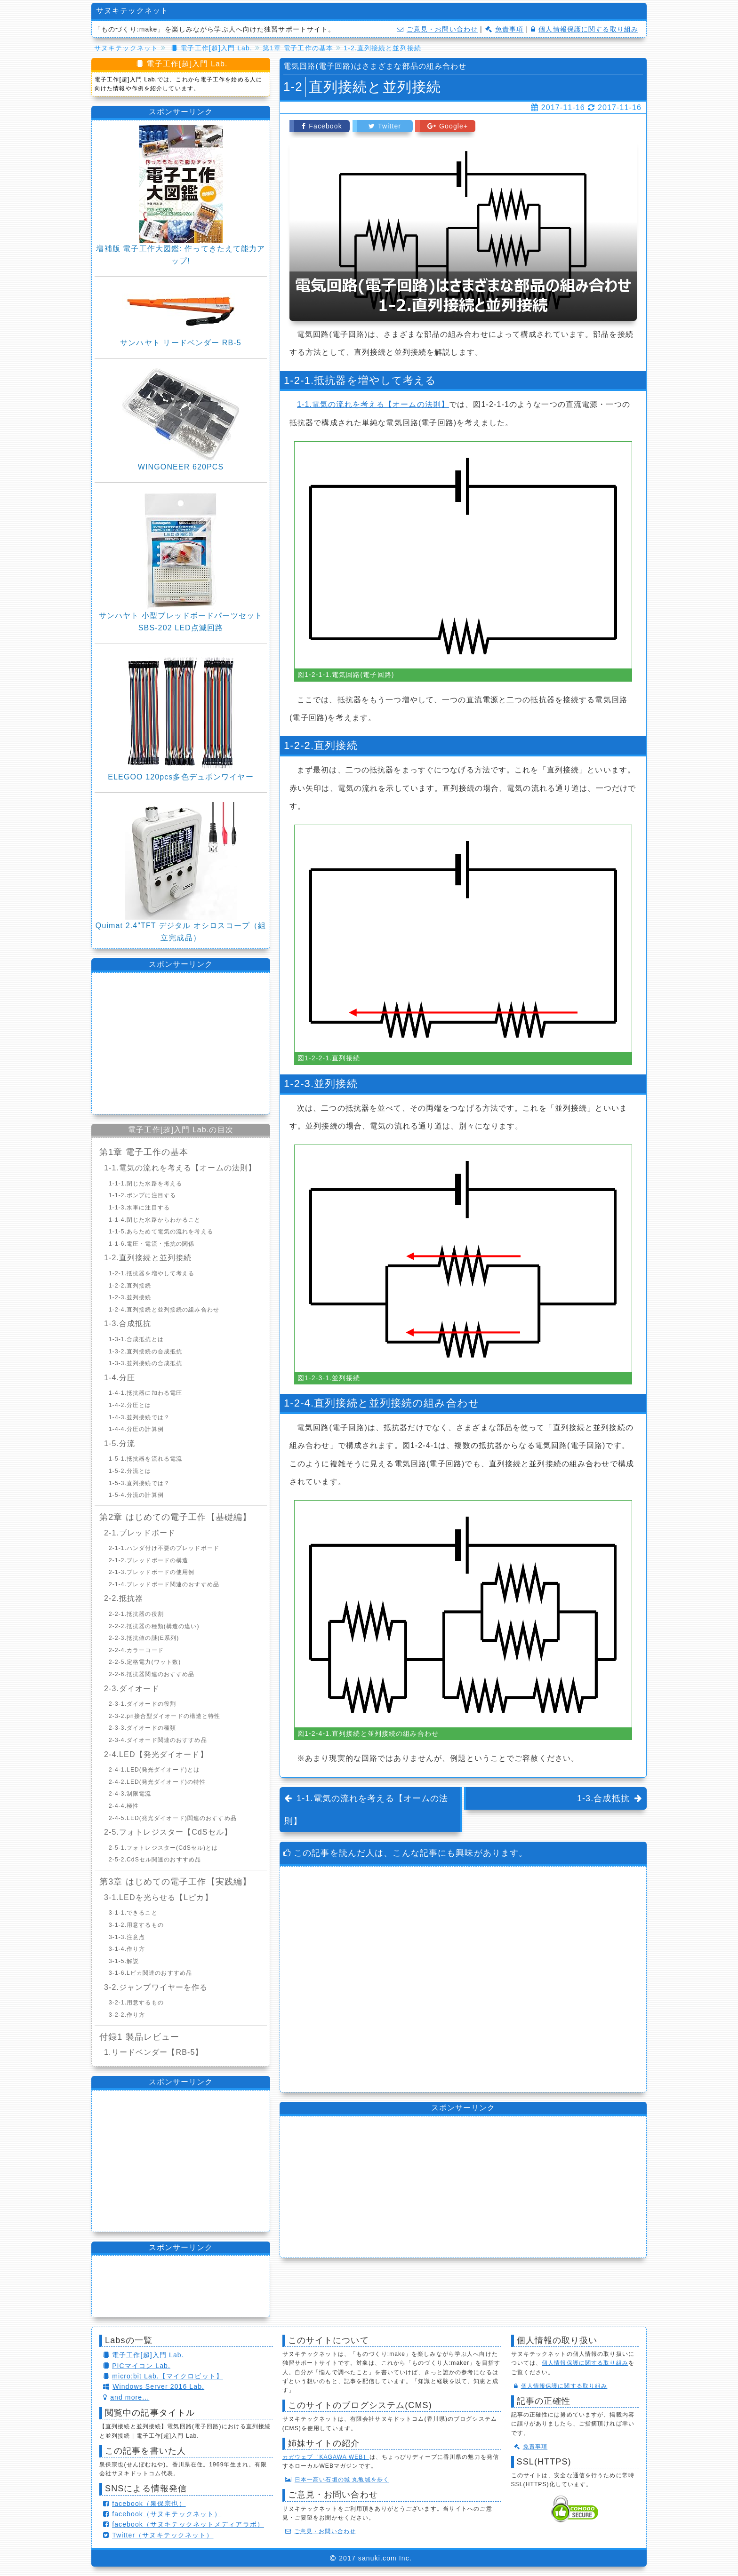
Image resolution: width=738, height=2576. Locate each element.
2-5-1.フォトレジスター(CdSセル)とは (163, 1848)
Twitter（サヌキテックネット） (158, 2535)
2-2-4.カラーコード (136, 1650)
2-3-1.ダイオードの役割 (142, 1704)
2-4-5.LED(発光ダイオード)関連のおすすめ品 (173, 1818)
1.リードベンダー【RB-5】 (153, 2052)
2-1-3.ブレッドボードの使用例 (151, 1572)
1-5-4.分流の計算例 (136, 1495)
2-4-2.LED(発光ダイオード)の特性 (157, 1782)
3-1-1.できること (133, 1912)
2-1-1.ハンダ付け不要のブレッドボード (164, 1548)
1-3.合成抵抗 (603, 1798)
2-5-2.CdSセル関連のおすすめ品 (155, 1859)
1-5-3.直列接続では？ (139, 1483)
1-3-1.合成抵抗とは (136, 1339)
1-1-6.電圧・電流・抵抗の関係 (151, 1243)
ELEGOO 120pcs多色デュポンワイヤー (180, 777)
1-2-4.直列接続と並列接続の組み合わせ (164, 1309)
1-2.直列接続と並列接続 (148, 1258)
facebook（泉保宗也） (144, 2503)
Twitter (385, 126)
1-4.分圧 (119, 1378)
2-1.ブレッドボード (140, 1533)
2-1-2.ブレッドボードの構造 (148, 1560)
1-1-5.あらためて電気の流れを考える (161, 1231)
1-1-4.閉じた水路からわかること (155, 1219)
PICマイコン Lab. (136, 2365)
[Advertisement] (463, 1979)
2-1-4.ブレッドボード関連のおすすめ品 (164, 1584)
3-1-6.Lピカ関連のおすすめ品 (150, 1973)
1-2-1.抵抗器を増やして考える (151, 1273)
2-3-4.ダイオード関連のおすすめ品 (158, 1740)
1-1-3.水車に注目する (139, 1207)
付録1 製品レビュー (139, 2037)
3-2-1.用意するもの (136, 2002)
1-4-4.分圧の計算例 (136, 1429)
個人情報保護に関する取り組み (584, 29)
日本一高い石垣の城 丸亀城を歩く (337, 2479)
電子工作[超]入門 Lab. (143, 2355)
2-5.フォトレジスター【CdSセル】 (168, 1832)
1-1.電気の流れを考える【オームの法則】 (373, 404)
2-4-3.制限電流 (130, 1793)
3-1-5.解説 (124, 1961)
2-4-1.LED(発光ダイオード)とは (154, 1769)
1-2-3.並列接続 (130, 1297)
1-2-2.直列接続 (130, 1285)
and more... (126, 2397)
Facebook (322, 126)
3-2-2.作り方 (127, 2015)
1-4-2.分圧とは (130, 1405)
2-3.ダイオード (132, 1689)
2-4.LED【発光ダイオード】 (156, 1754)
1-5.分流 (119, 1443)
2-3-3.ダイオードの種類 (142, 1728)
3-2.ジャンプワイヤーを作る (156, 1987)
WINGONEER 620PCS (181, 467)
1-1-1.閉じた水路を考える (145, 1183)
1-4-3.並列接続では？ (139, 1417)
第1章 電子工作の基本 (143, 1152)
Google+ (447, 126)
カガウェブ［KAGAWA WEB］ (325, 2457)
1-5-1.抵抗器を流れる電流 (145, 1458)
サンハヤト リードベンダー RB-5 (180, 343)
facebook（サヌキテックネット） (162, 2514)
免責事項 (504, 29)
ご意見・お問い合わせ (437, 29)
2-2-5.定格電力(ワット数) (145, 1662)
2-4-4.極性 (124, 1806)
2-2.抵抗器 (123, 1598)
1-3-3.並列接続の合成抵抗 (145, 1363)
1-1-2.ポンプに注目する (142, 1195)
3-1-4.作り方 (127, 1949)
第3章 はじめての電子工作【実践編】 (175, 1881)
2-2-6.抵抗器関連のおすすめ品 (151, 1674)
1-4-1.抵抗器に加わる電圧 (145, 1393)
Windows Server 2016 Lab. (153, 2386)
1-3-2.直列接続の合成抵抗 (145, 1351)
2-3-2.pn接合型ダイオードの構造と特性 (164, 1716)
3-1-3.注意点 (127, 1937)
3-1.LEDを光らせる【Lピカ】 (158, 1897)
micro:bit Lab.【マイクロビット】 (163, 2376)
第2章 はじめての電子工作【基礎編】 (175, 1517)
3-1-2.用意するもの (136, 1925)
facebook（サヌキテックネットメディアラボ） (183, 2524)
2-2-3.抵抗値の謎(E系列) (144, 1638)
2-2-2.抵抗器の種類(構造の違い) (154, 1626)
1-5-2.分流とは (130, 1471)
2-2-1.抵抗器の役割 (136, 1614)
